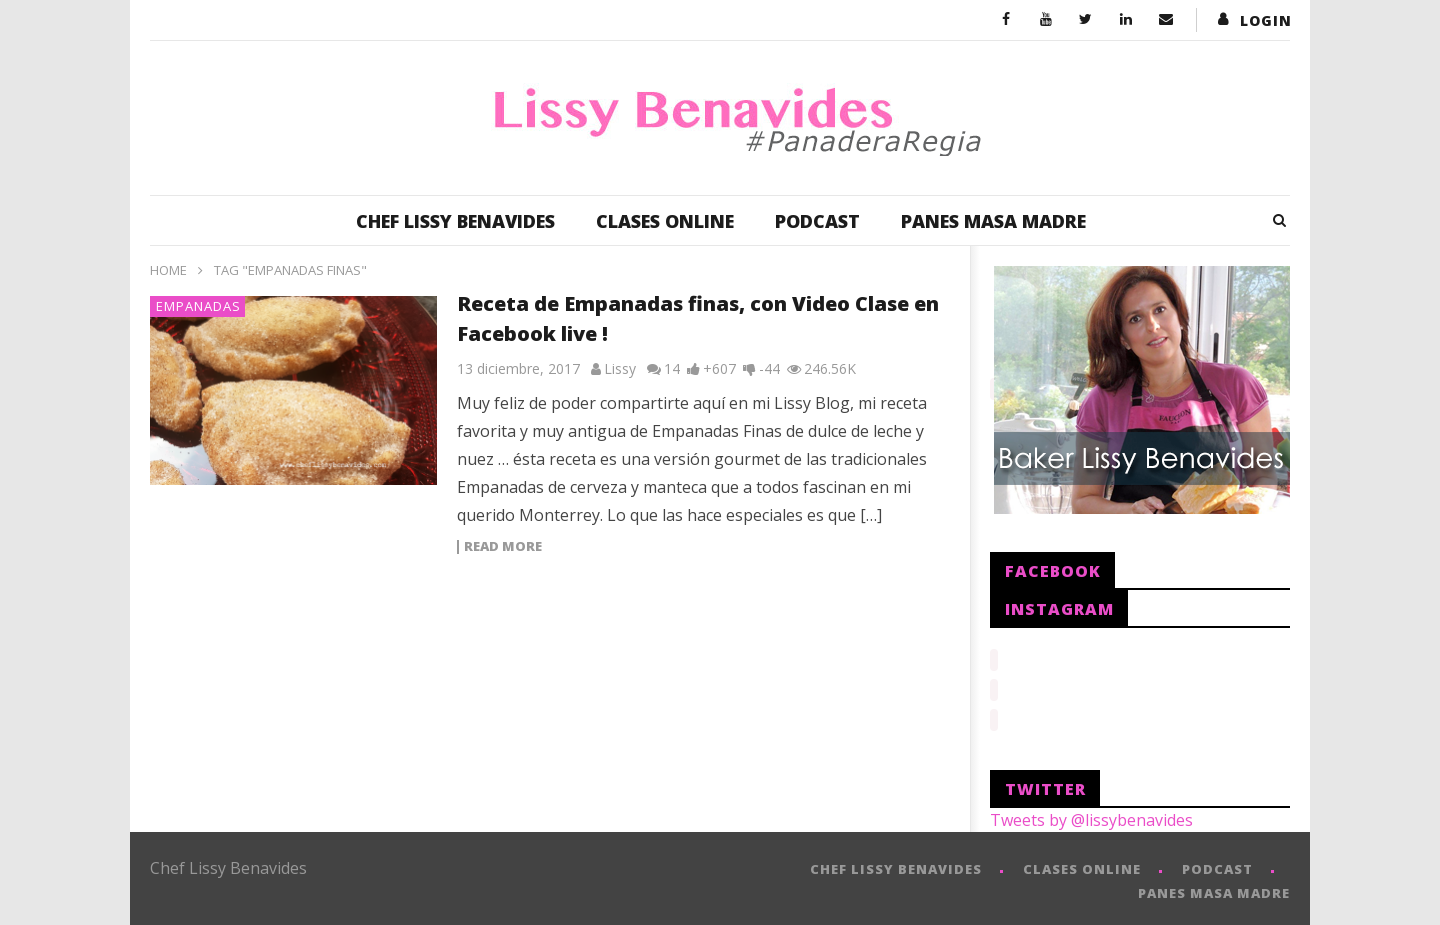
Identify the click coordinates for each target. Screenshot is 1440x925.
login (1266, 20)
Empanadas (198, 306)
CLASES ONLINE (665, 221)
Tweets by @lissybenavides (1091, 814)
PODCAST (817, 221)
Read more (503, 547)
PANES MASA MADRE (993, 221)
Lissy (620, 368)
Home (168, 270)
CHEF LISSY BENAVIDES (455, 221)
